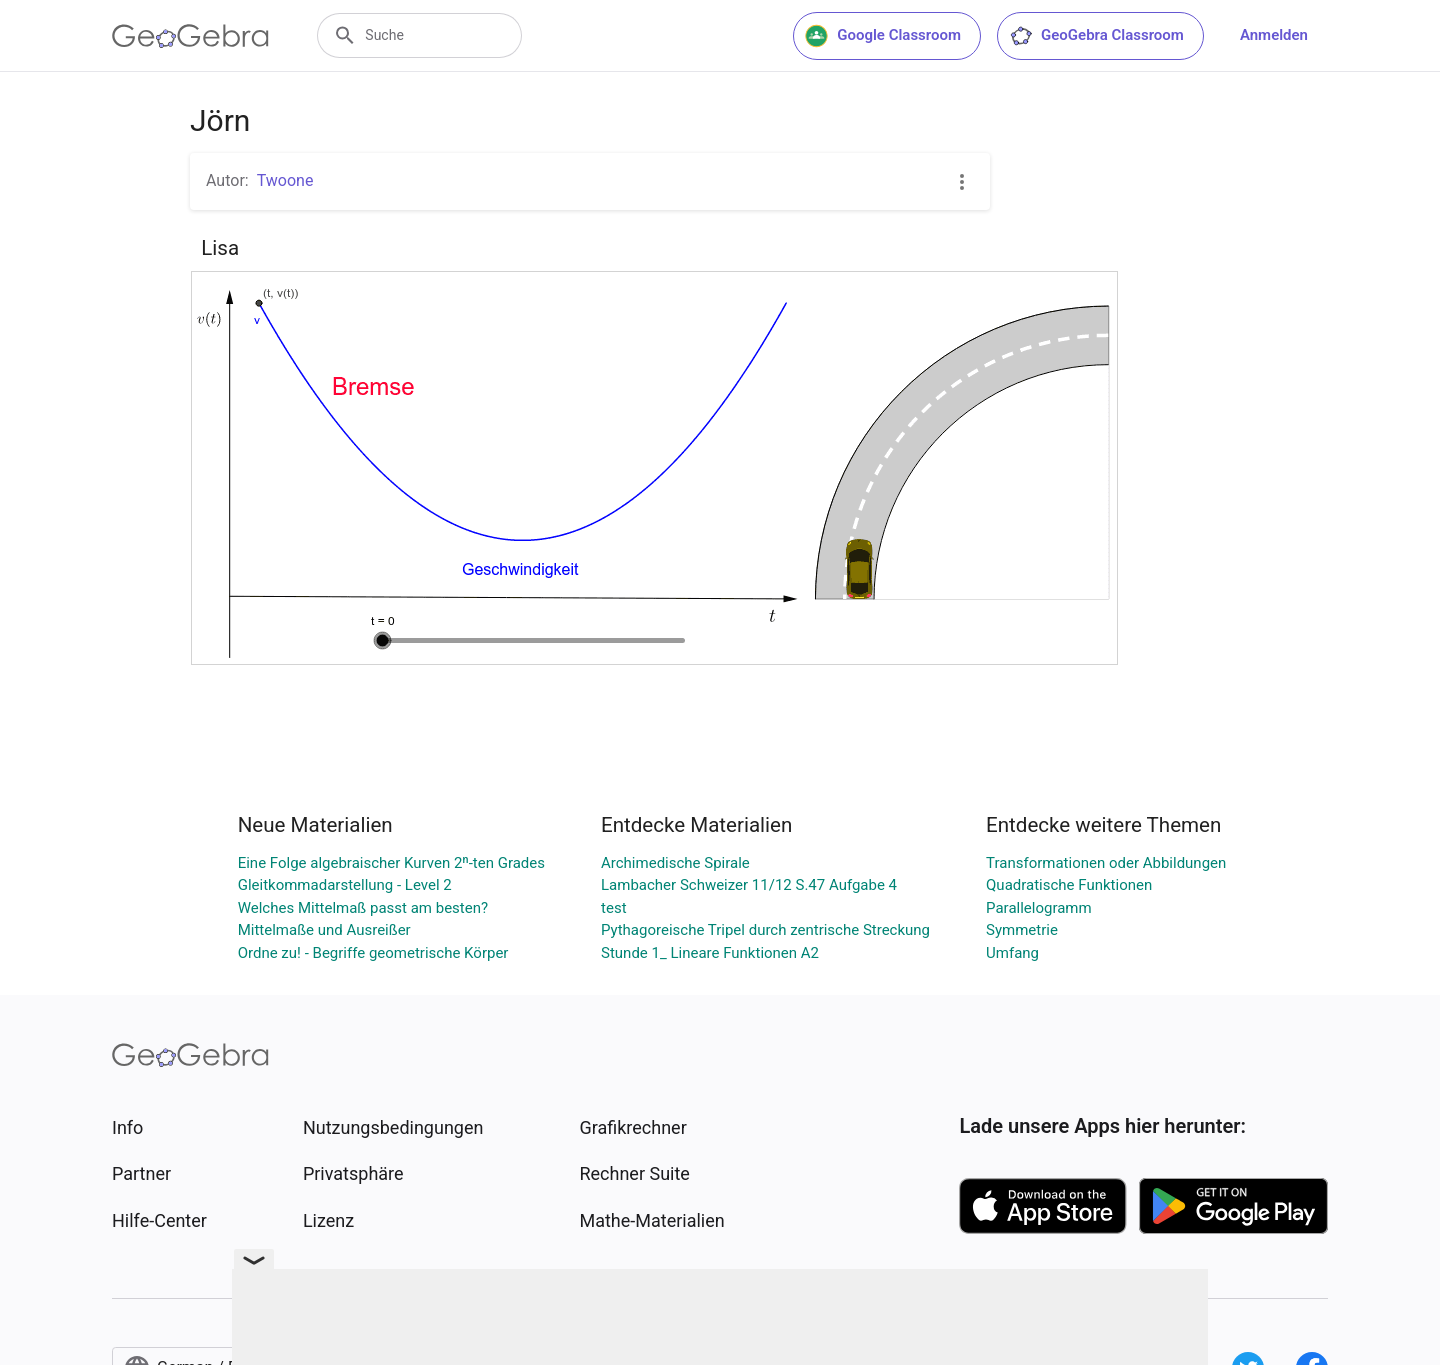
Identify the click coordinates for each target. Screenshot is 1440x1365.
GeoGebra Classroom (1096, 36)
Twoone (285, 180)
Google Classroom (883, 36)
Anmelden (1274, 35)
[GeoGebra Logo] (190, 36)
